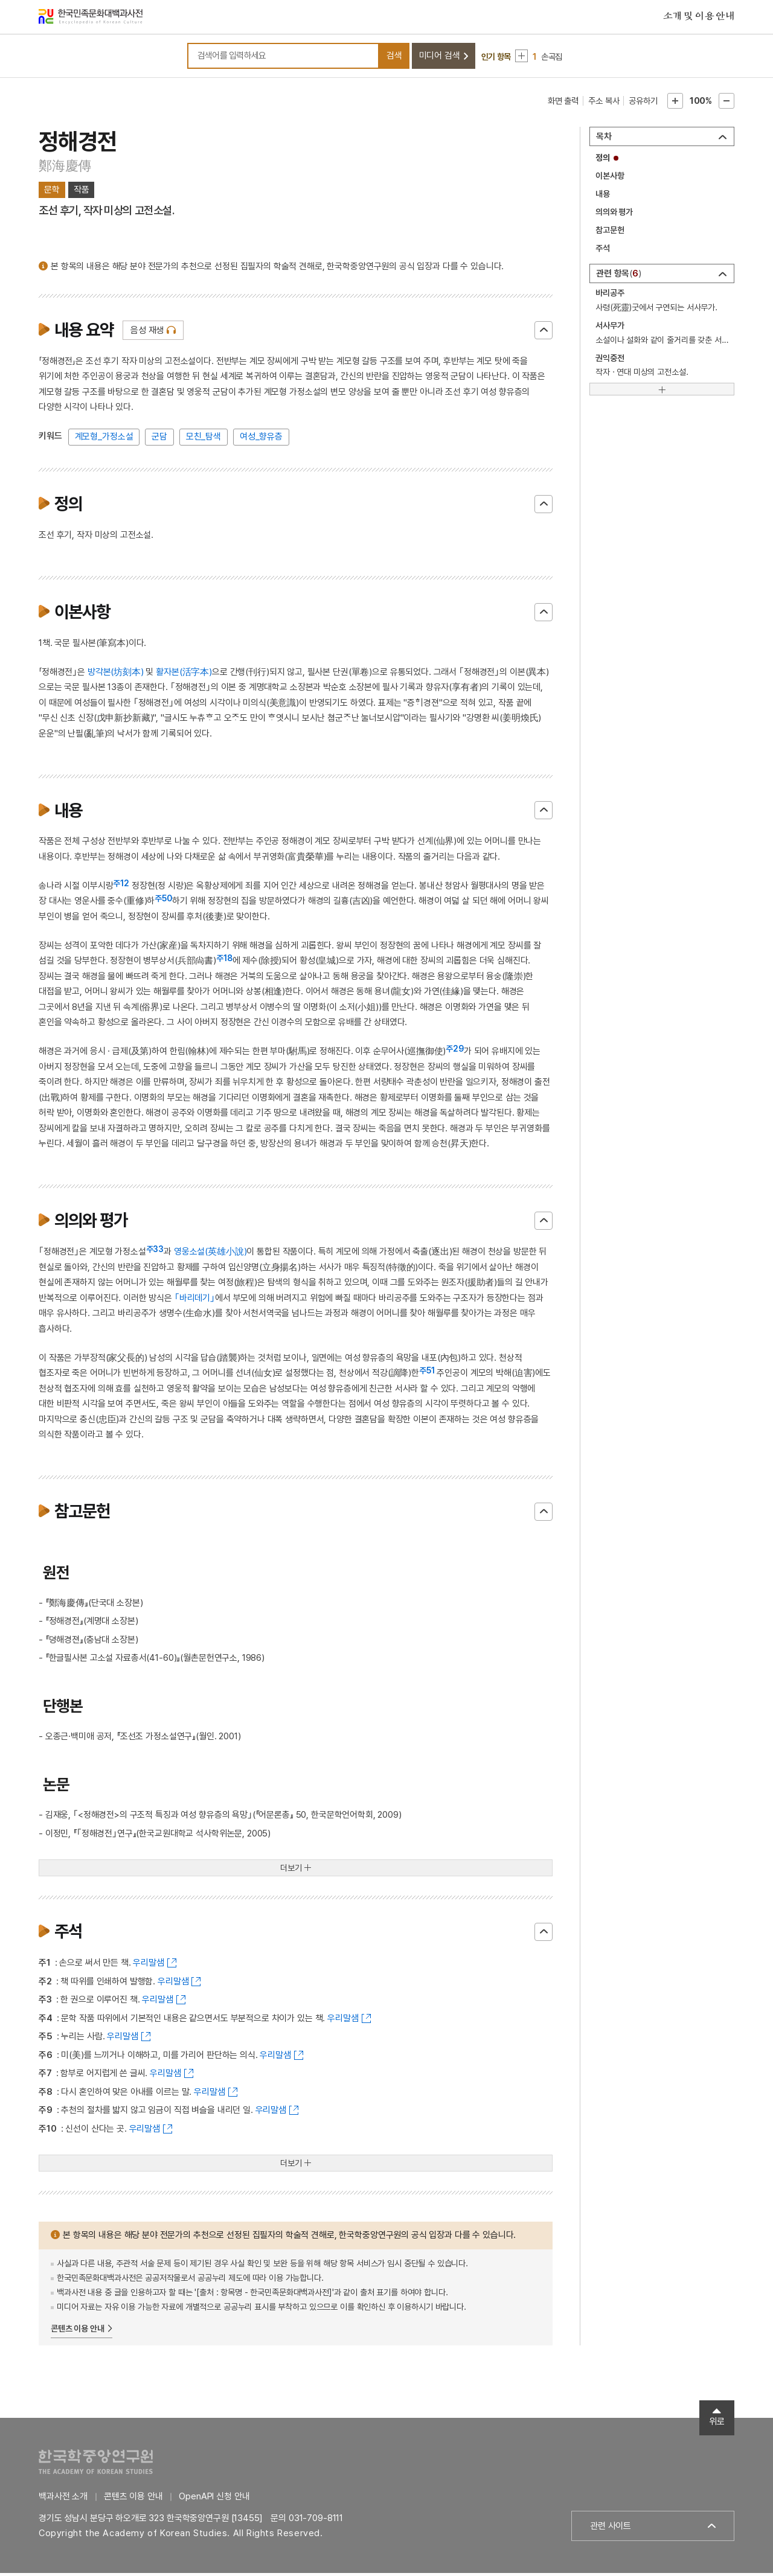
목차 (604, 139)
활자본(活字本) (184, 674)
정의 (602, 160)
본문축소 (726, 104)
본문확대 (675, 104)
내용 (602, 197)
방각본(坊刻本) (116, 674)
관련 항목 (618, 276)
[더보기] (661, 392)
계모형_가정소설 (104, 439)
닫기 (543, 333)
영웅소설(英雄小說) (210, 1254)
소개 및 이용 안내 (698, 17)
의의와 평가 (614, 215)
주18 (224, 961)
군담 (159, 439)
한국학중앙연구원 (96, 2464)
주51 (427, 1373)
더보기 (291, 1871)
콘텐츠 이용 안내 (77, 2331)
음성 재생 (147, 332)
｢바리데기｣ (195, 1300)
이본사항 (609, 179)
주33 (155, 1252)
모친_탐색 (203, 439)
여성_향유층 (261, 439)
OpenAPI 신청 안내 (214, 2499)
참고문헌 (609, 233)
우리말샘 (148, 1965)
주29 (455, 1051)
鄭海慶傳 (65, 168)
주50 (163, 901)
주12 (121, 886)
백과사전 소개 (63, 2499)
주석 (602, 251)
